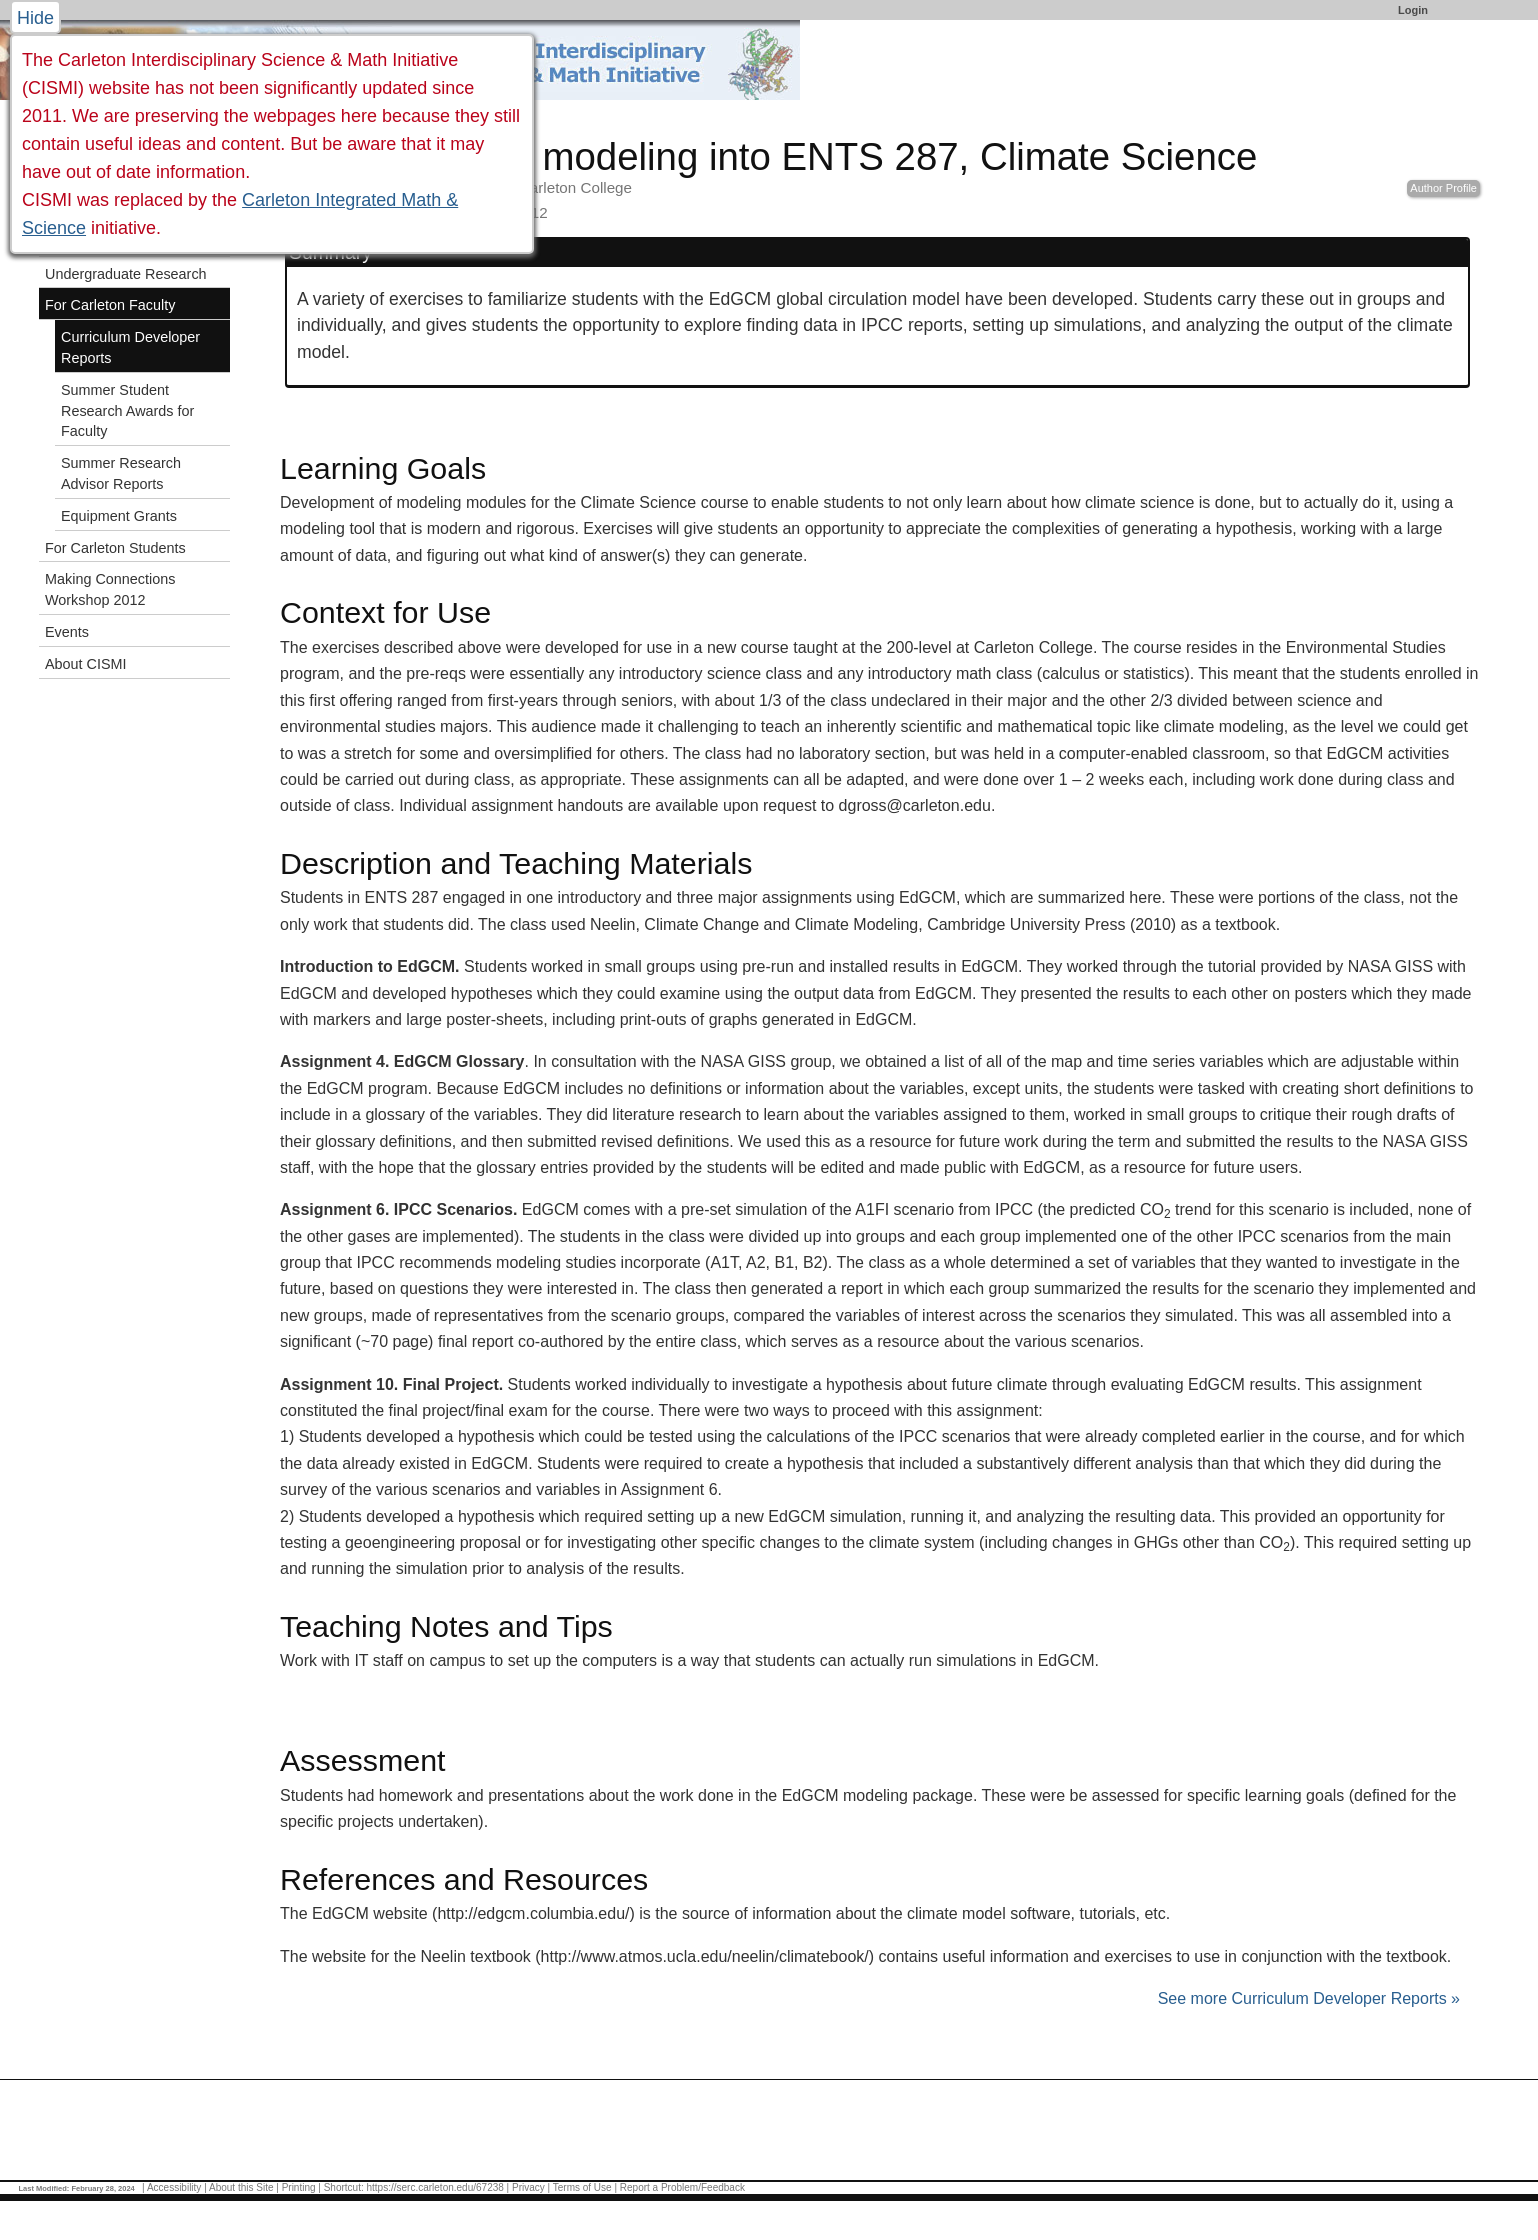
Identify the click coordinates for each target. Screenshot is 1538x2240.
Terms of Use (582, 2187)
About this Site (241, 2187)
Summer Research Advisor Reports (121, 473)
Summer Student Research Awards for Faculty (127, 411)
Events (67, 632)
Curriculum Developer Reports (130, 347)
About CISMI (86, 664)
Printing (299, 2187)
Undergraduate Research (126, 274)
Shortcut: (344, 2187)
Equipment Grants (119, 516)
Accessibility (174, 2187)
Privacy (528, 2187)
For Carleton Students (115, 548)
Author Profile (1443, 188)
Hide (35, 18)
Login (1413, 10)
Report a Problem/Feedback (682, 2187)
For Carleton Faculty (110, 305)
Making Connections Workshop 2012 (110, 589)
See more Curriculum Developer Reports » (1309, 1998)
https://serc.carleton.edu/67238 (435, 2187)
